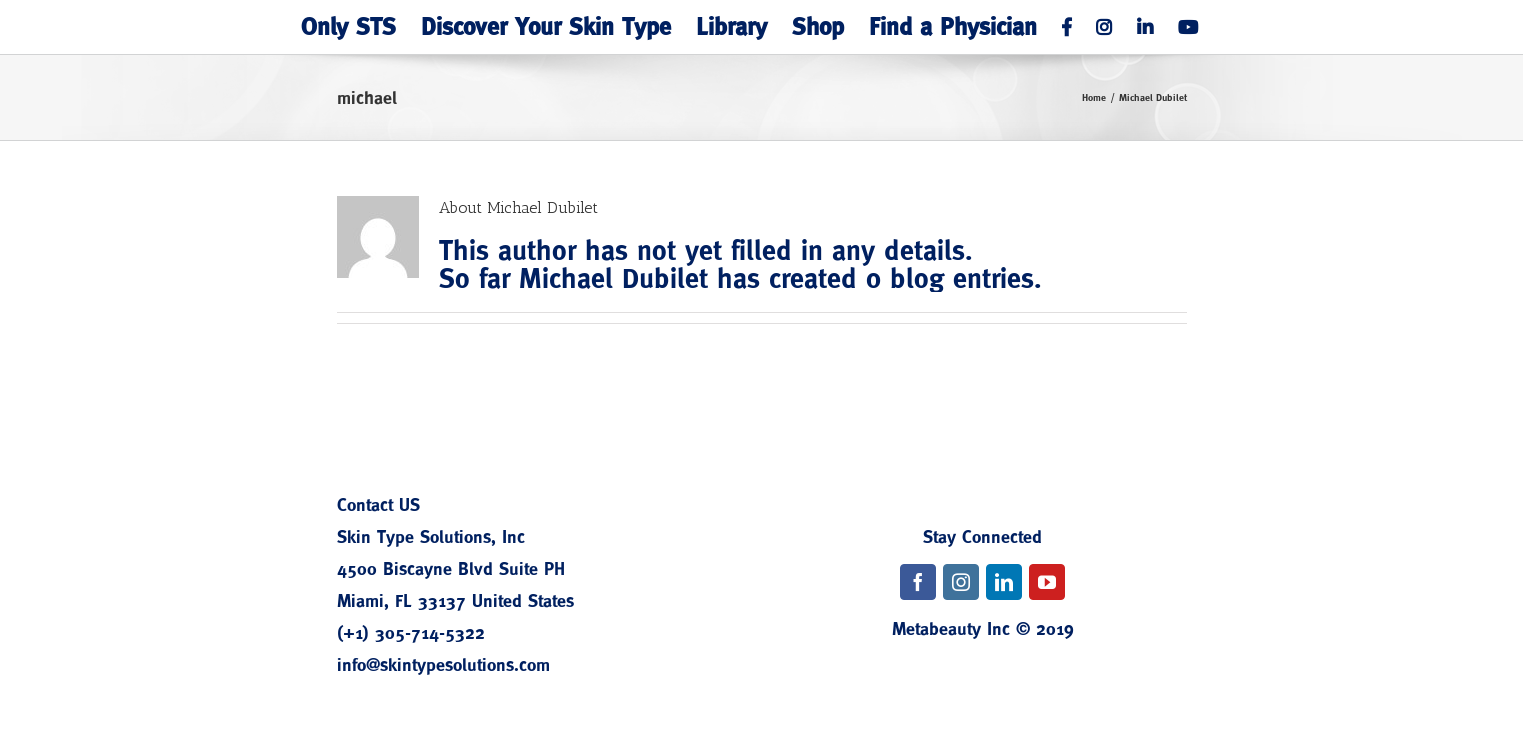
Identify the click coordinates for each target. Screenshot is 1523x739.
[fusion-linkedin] (1004, 582)
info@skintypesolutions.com (443, 664)
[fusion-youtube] (1047, 582)
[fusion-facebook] (918, 582)
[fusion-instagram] (961, 582)
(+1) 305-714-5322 (411, 632)
